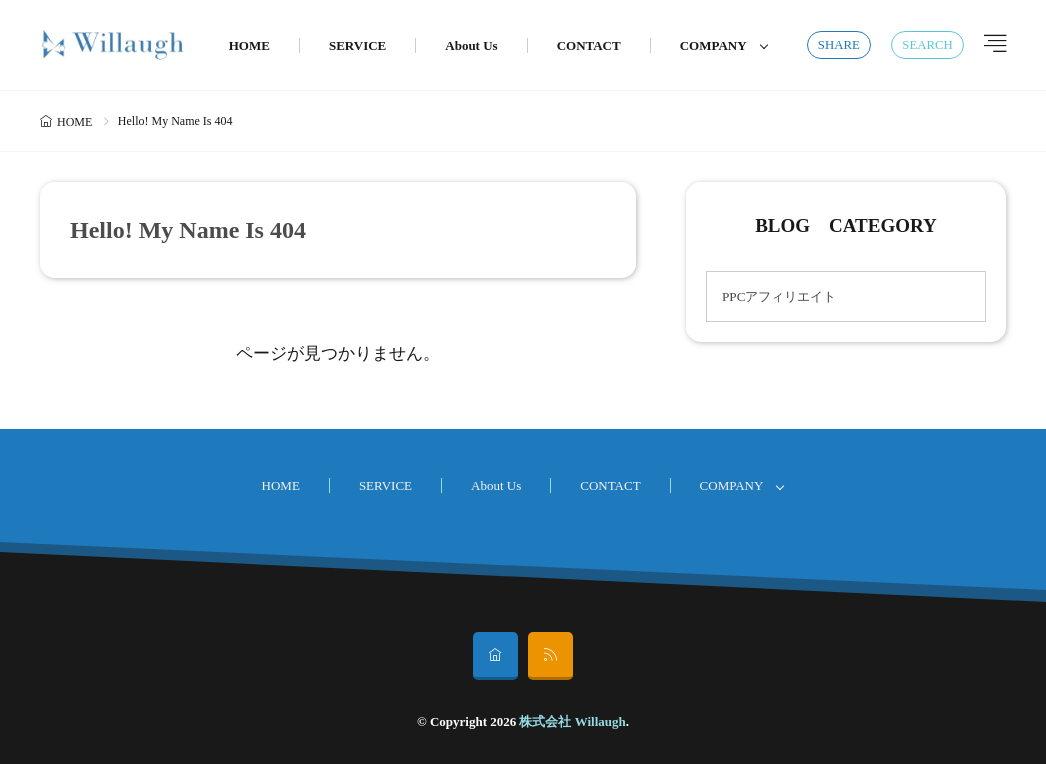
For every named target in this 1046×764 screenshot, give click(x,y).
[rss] (550, 656)
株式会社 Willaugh (572, 721)
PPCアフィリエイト (779, 296)
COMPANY (713, 45)
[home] (495, 656)
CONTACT (589, 45)
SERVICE (357, 45)
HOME (249, 45)
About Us (471, 45)
